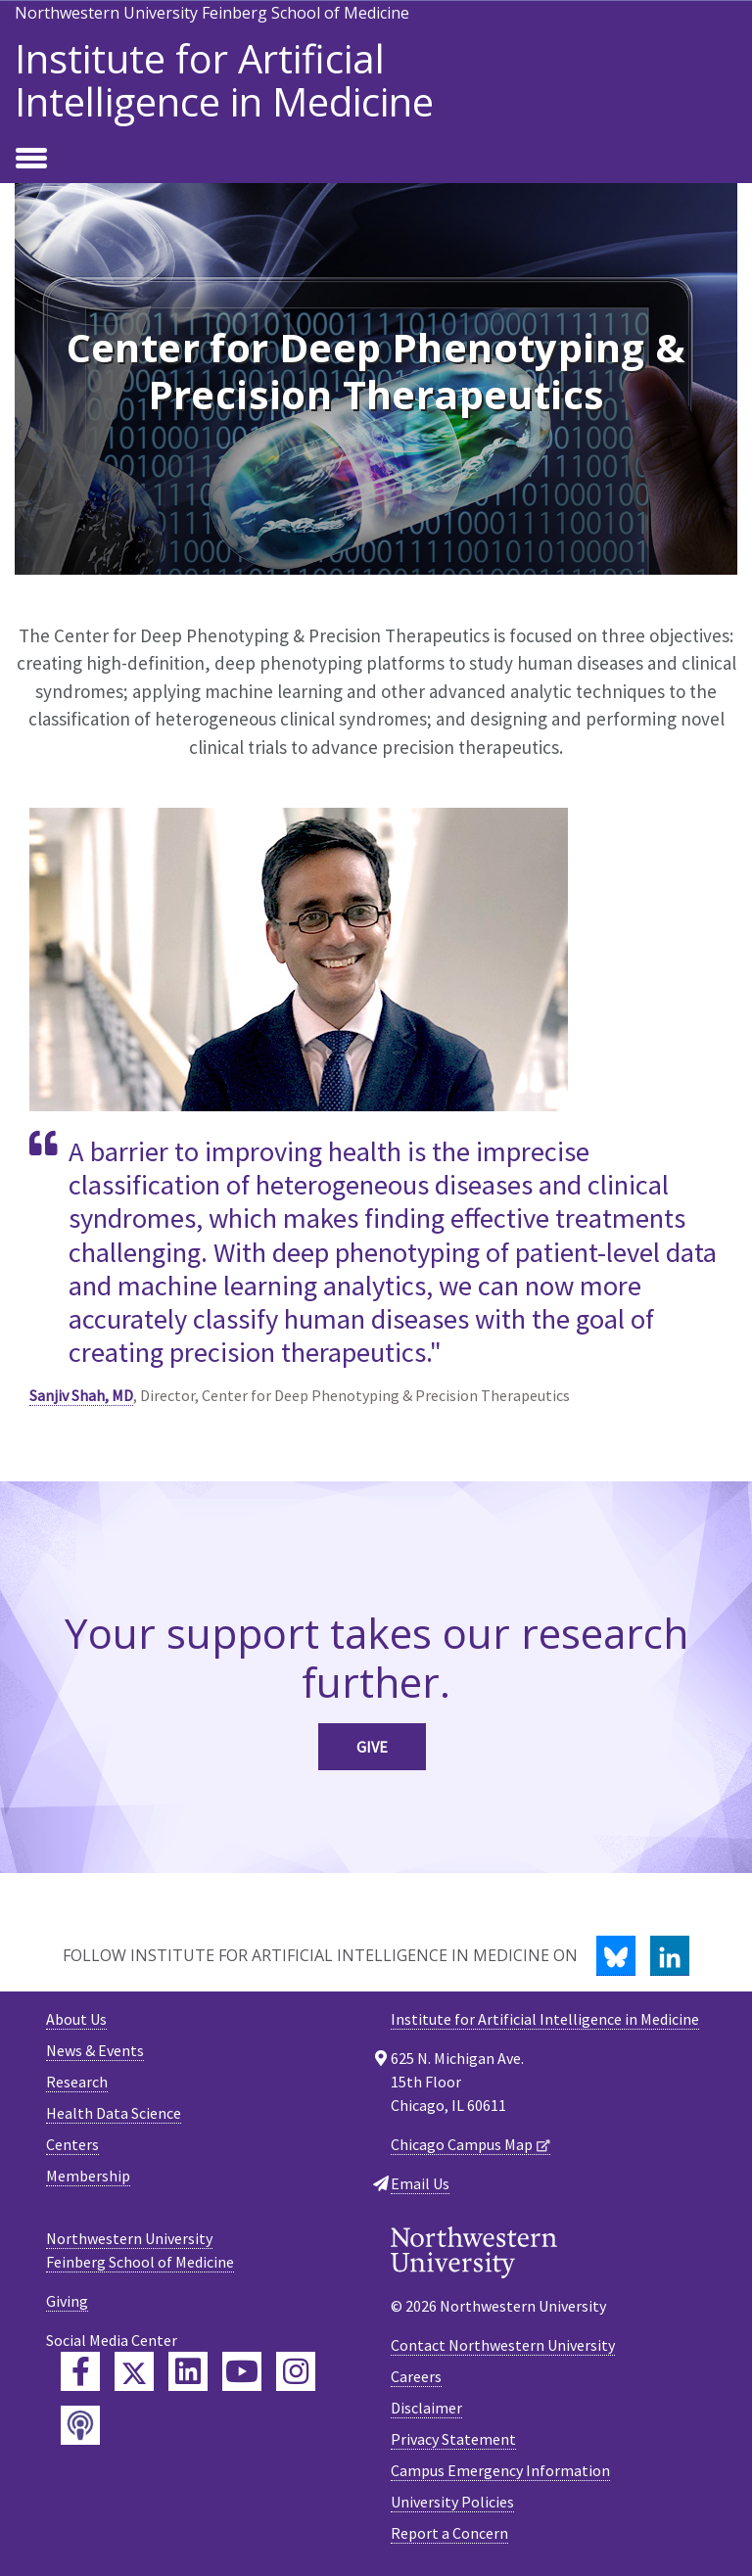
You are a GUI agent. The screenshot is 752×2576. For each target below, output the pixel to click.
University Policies (452, 2501)
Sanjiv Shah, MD (81, 1395)
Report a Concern (449, 2533)
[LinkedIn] (669, 1956)
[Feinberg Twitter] (134, 2371)
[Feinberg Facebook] (80, 2371)
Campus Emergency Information (500, 2470)
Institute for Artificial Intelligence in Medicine (224, 80)
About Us (76, 2019)
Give (372, 1746)
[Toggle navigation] (31, 159)
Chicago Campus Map (462, 2144)
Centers (72, 2144)
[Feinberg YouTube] (241, 2371)
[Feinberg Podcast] (80, 2425)
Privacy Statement (453, 2439)
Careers (416, 2376)
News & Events (95, 2050)
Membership (88, 2175)
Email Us (420, 2183)
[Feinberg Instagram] (295, 2371)
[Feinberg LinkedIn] (188, 2371)
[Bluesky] (615, 1956)
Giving (67, 2301)
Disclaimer (426, 2407)
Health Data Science (113, 2113)
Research (77, 2081)
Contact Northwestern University (503, 2345)
